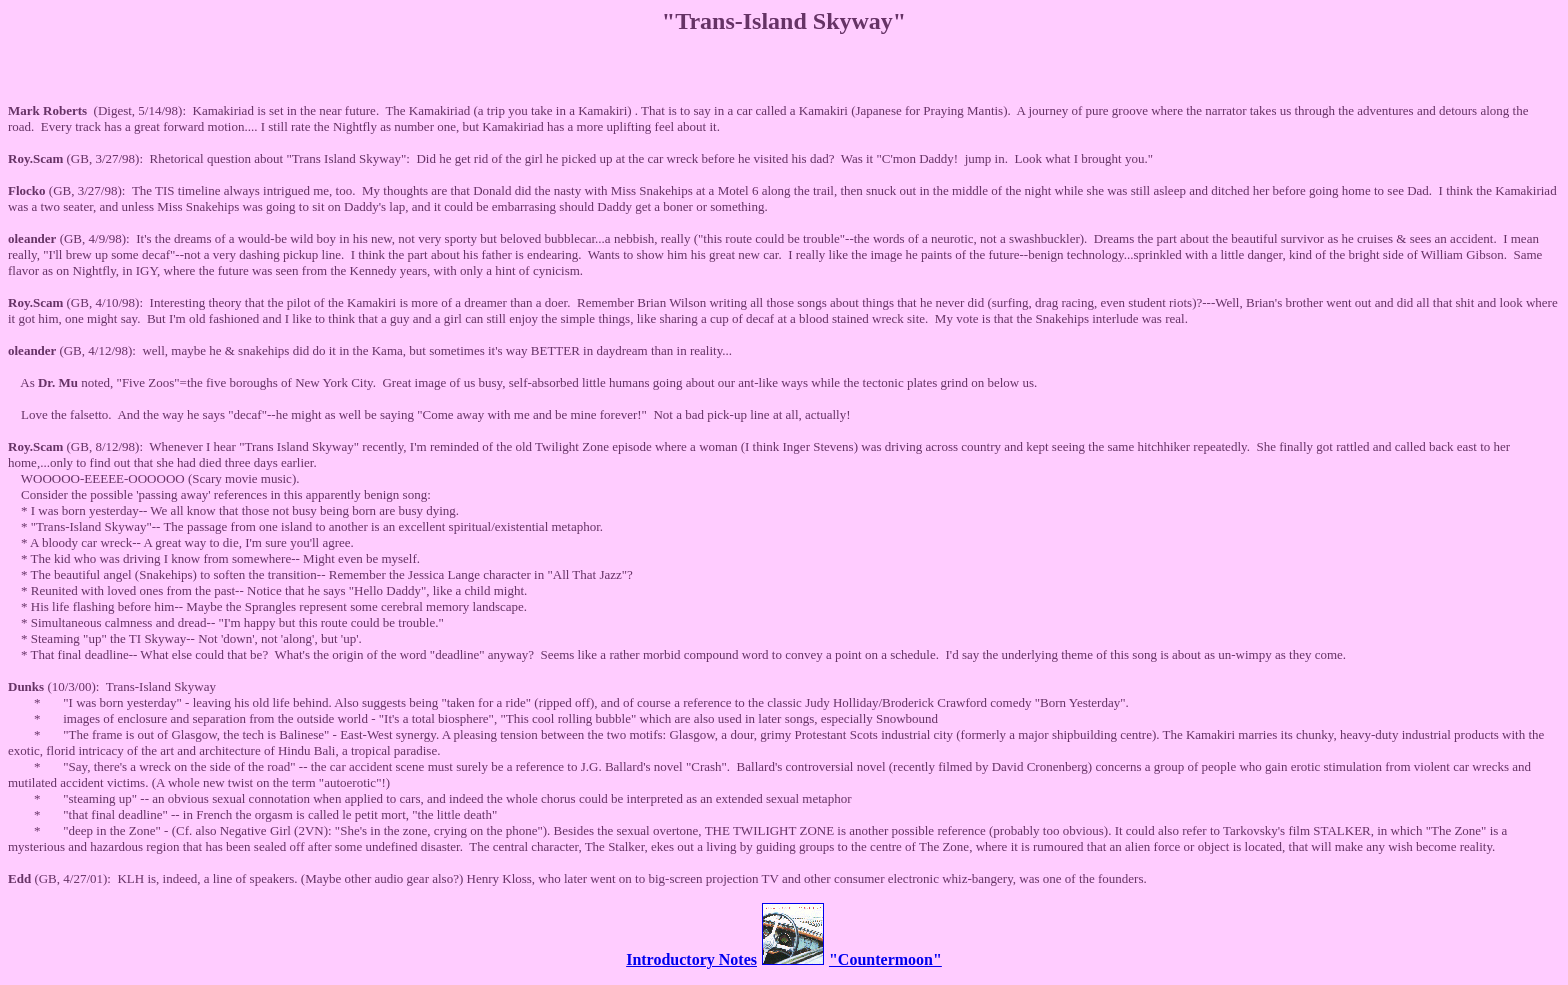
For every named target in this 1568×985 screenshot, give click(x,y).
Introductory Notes (691, 959)
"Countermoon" (885, 959)
